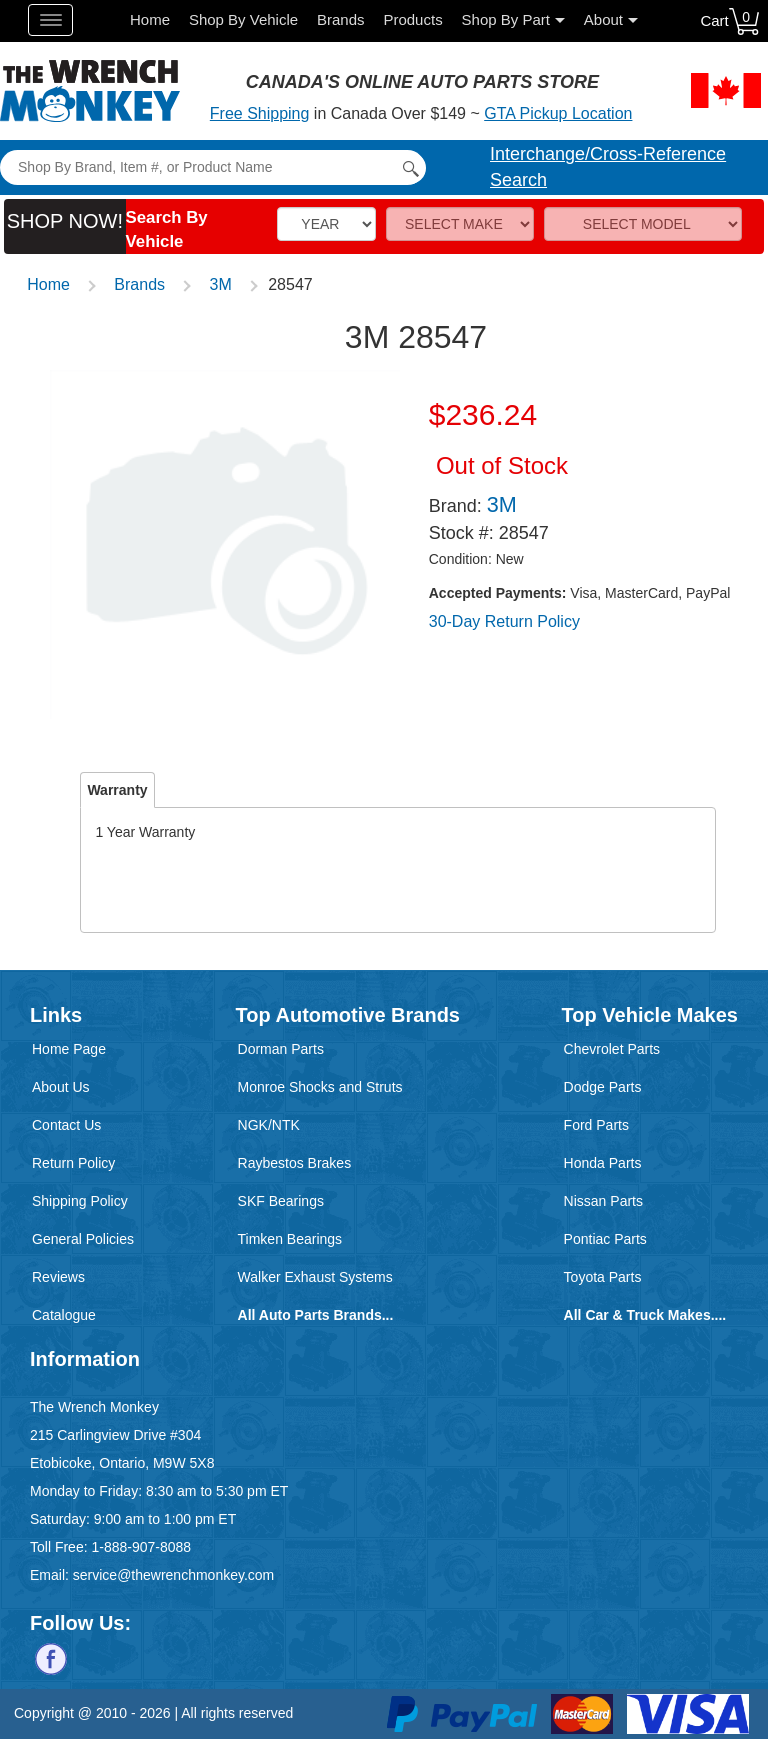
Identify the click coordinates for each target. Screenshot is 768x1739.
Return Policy (73, 1163)
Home (150, 19)
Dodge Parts (603, 1087)
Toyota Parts (603, 1277)
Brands (341, 19)
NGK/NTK (269, 1125)
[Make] (460, 224)
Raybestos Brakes (295, 1163)
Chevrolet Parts (612, 1049)
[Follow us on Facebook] (51, 1657)
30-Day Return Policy (504, 621)
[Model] (643, 224)
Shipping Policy (80, 1201)
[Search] (212, 167)
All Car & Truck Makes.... (645, 1315)
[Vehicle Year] (326, 224)
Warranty (117, 790)
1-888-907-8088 (141, 1547)
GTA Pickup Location (558, 113)
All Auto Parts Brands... (316, 1315)
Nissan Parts (603, 1201)
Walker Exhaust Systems (315, 1277)
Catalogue (64, 1315)
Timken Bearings (290, 1239)
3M (221, 284)
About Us (61, 1087)
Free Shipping (260, 113)
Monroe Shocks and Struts (320, 1087)
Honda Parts (603, 1163)
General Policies (83, 1239)
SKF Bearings (281, 1201)
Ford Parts (596, 1125)
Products (412, 19)
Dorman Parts (281, 1049)
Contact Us (66, 1125)
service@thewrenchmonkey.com (173, 1575)
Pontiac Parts (605, 1239)
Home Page (69, 1049)
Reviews (58, 1277)
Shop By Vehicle (243, 19)
